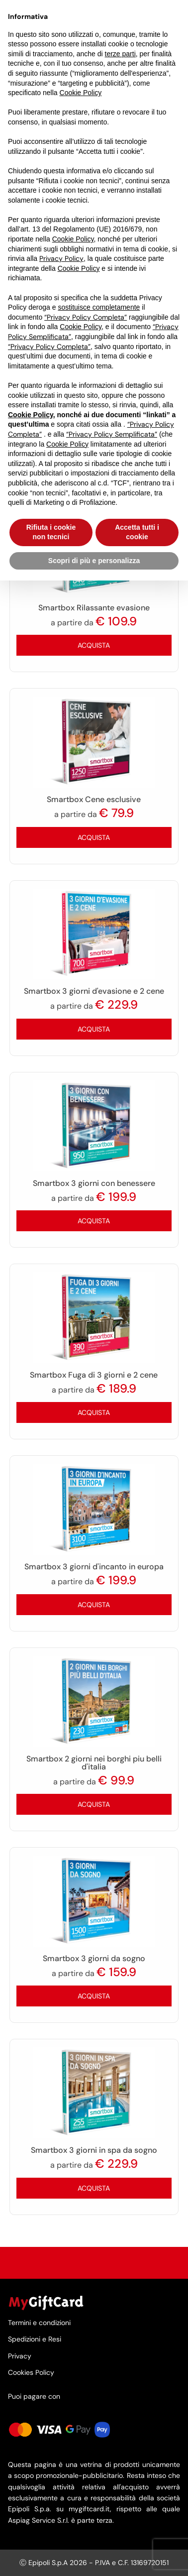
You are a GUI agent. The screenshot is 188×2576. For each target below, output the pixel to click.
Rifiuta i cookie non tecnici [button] (51, 532)
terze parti (120, 54)
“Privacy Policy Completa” (85, 317)
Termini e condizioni (39, 2323)
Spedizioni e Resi (34, 2339)
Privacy (19, 2355)
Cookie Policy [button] (81, 93)
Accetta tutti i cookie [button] (137, 532)
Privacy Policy (61, 258)
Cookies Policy (31, 2372)
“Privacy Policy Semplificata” (111, 434)
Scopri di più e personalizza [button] (94, 561)
